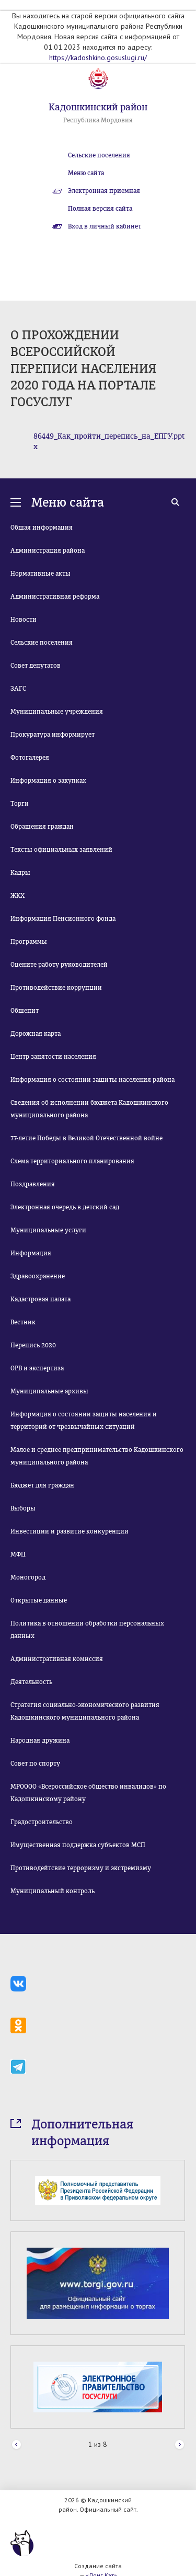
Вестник (23, 1322)
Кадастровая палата (40, 1299)
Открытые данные (38, 1600)
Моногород (27, 1577)
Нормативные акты (40, 573)
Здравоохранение (37, 1276)
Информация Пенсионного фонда (63, 918)
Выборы (23, 1508)
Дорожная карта (35, 1033)
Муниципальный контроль (52, 1891)
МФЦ (18, 1554)
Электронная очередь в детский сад (64, 1207)
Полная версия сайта (100, 208)
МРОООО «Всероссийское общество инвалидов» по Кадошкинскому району (88, 1793)
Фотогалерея (29, 757)
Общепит (24, 1010)
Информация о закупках (48, 780)
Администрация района (47, 550)
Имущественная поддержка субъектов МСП (77, 1845)
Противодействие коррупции (56, 987)
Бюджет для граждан (42, 1485)
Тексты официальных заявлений (61, 849)
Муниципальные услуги (48, 1230)
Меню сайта (86, 173)
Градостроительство (41, 1822)
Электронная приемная (104, 190)
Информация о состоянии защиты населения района (92, 1079)
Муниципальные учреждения (56, 711)
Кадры (20, 872)
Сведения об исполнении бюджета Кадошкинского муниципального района (89, 1109)
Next (180, 2445)
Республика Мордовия (98, 120)
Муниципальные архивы (49, 1391)
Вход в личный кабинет (104, 226)
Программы (28, 941)
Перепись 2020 (33, 1345)
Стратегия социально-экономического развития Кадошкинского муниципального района (84, 1711)
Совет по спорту (35, 1763)
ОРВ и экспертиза (37, 1368)
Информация (30, 1253)
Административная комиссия (56, 1659)
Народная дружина (40, 1740)
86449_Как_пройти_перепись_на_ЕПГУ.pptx (109, 441)
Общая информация (41, 527)
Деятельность (31, 1682)
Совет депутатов (35, 665)
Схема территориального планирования (72, 1161)
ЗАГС (18, 688)
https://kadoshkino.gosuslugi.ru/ (98, 57)
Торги (19, 803)
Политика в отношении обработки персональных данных (87, 1630)
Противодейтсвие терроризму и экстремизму (80, 1868)
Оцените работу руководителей (59, 964)
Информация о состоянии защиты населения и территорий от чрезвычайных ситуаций (83, 1420)
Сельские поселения (99, 155)
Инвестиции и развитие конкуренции (69, 1531)
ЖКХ (17, 895)
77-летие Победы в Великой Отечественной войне (86, 1138)
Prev (16, 2445)
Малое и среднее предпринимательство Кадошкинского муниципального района (96, 1456)
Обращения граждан (42, 826)
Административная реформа (54, 596)
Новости (23, 619)
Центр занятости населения (53, 1056)
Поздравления (32, 1184)
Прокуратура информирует (52, 734)
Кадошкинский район (98, 107)
